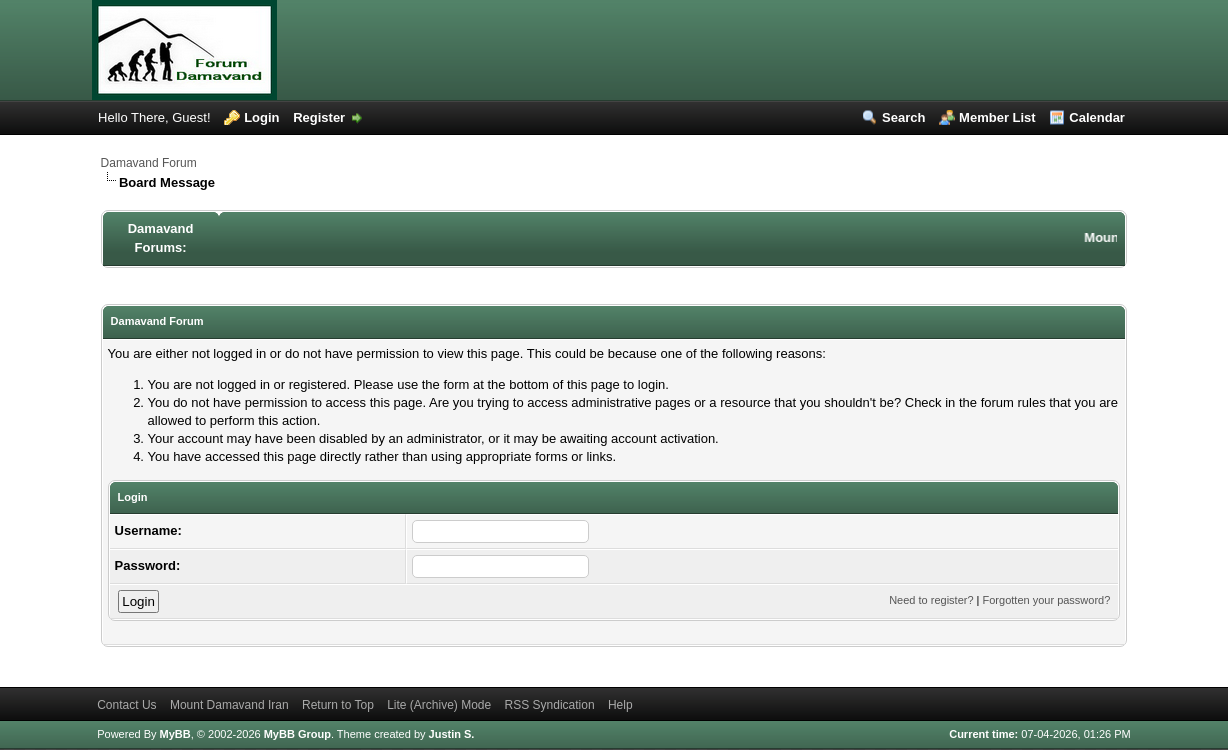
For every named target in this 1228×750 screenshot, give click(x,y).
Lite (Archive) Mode (439, 705)
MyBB (175, 734)
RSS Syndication (550, 705)
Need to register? (931, 600)
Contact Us (126, 705)
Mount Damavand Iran (229, 705)
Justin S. (452, 734)
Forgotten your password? (1047, 600)
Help (620, 705)
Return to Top (338, 705)
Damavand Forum (149, 163)
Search (903, 117)
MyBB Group (297, 734)
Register (319, 117)
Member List (997, 117)
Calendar (1097, 117)
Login (261, 117)
